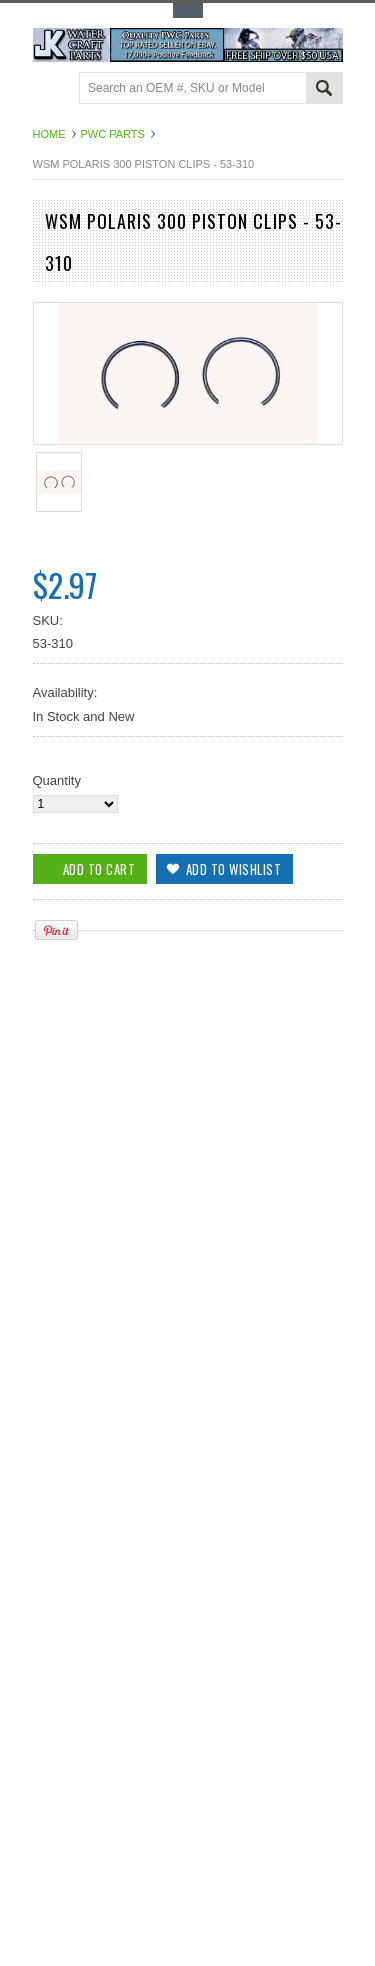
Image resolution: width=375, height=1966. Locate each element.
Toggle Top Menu (188, 10)
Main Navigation (50, 89)
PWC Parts (113, 134)
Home (49, 134)
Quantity (57, 780)
